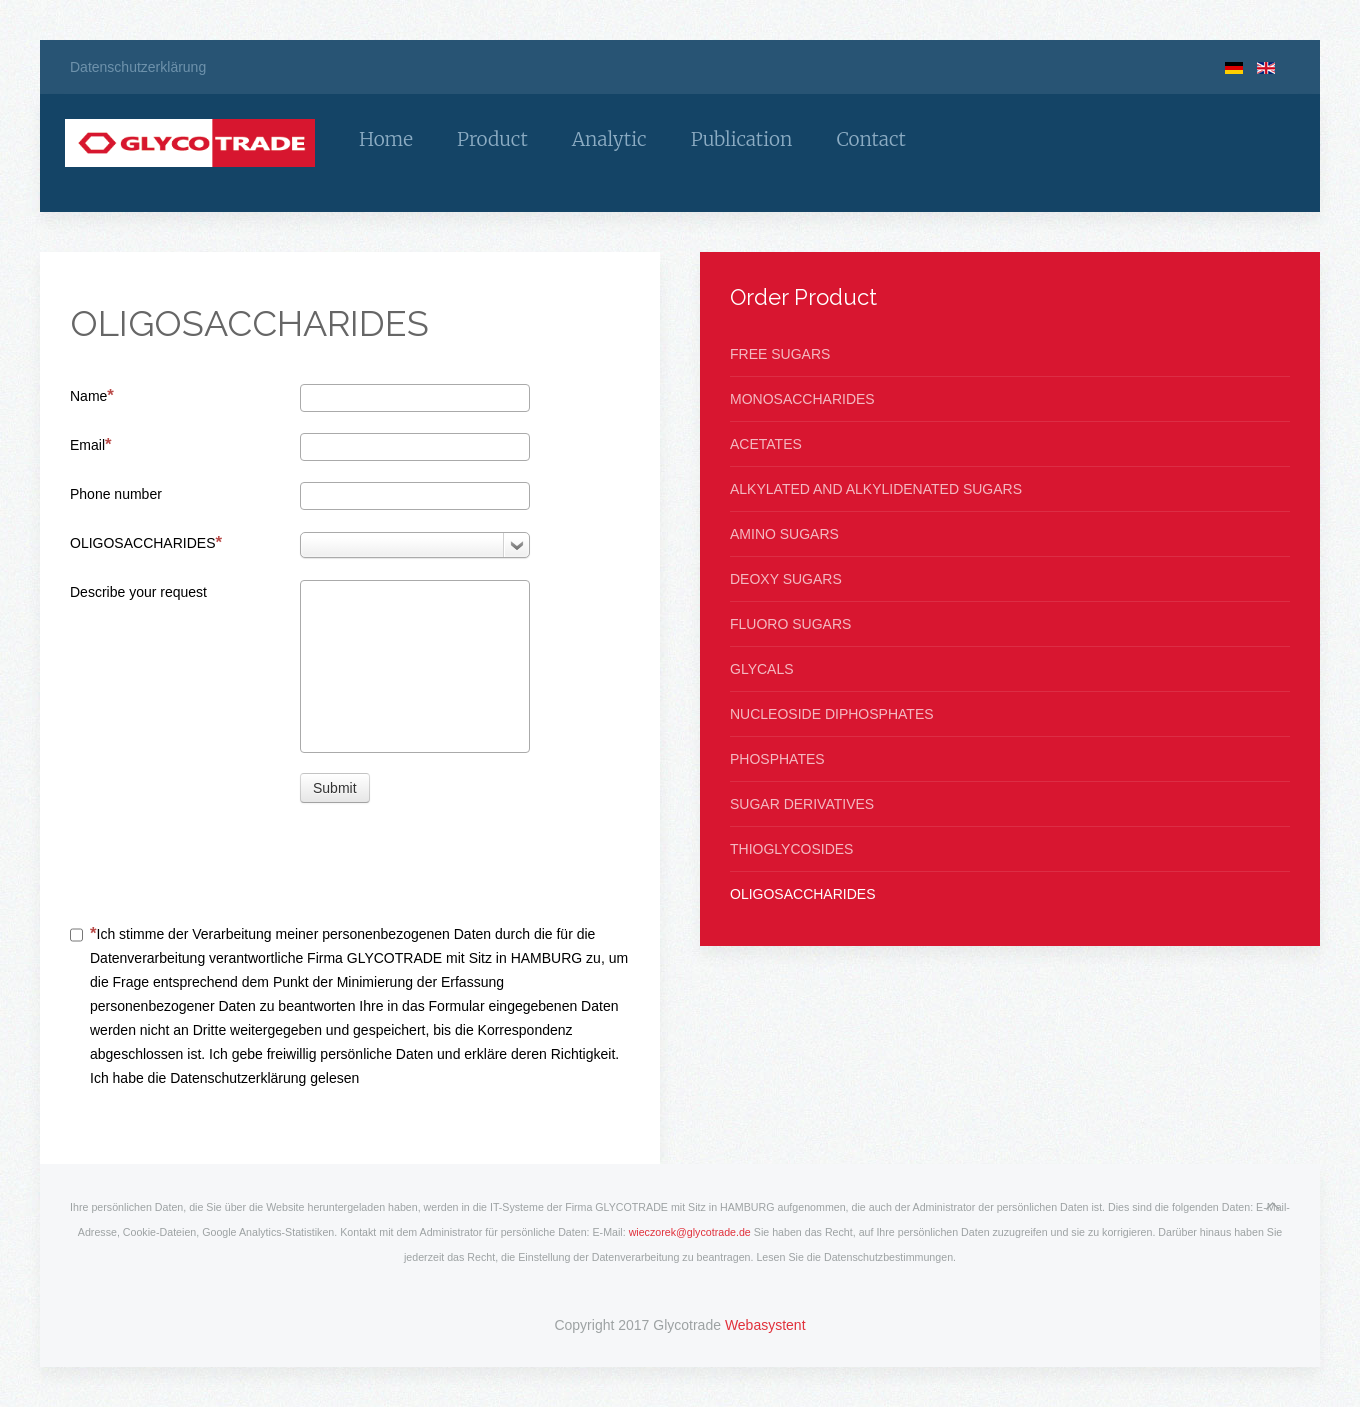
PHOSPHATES (777, 759)
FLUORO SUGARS (790, 624)
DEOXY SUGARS (786, 579)
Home (386, 139)
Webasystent (765, 1325)
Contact (870, 139)
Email (91, 444)
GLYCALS (762, 669)
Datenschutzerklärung (138, 67)
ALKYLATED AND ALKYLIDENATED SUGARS (876, 489)
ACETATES (766, 444)
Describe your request (138, 592)
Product (492, 139)
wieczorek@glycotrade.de (690, 1232)
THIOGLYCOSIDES (791, 849)
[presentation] (452, 862)
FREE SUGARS (780, 354)
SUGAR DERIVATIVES (802, 804)
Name (92, 395)
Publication (742, 139)
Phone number (116, 494)
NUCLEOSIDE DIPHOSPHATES (832, 714)
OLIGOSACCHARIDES (146, 542)
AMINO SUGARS (784, 534)
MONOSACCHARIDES (802, 399)
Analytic (609, 139)
